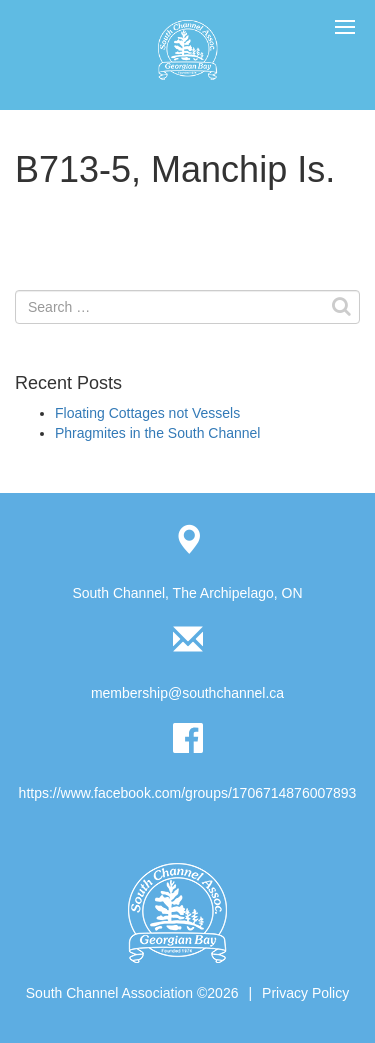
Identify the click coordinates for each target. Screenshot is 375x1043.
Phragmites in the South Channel (157, 433)
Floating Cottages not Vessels (147, 413)
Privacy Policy (305, 993)
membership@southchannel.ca (187, 693)
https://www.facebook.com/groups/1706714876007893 (188, 793)
